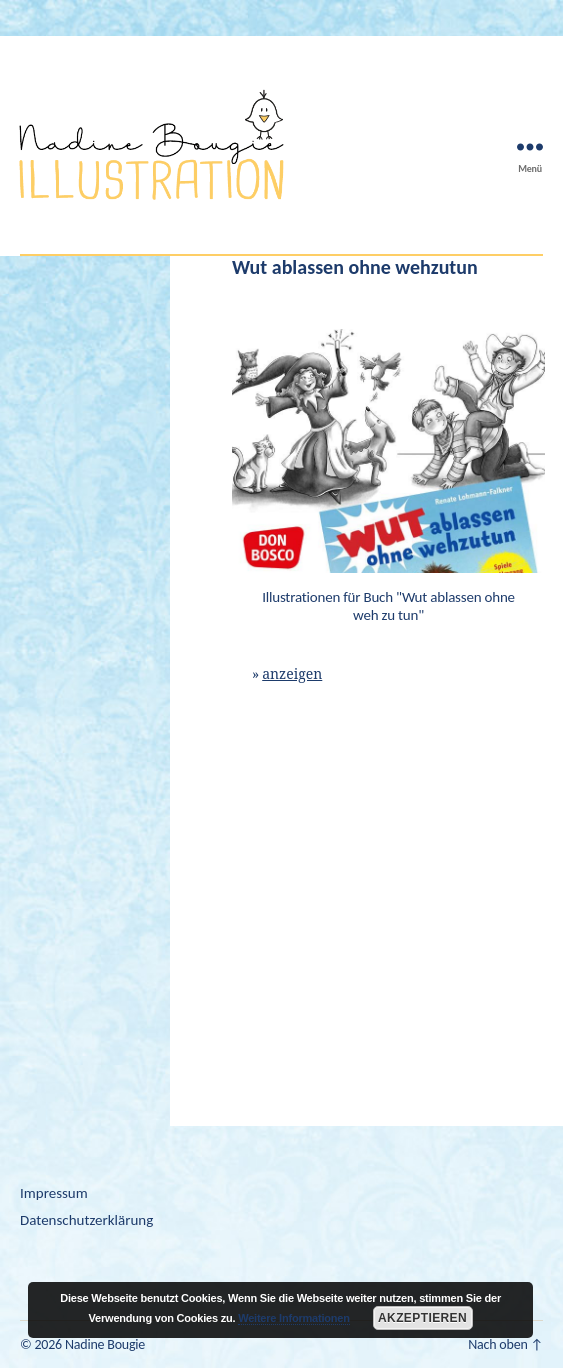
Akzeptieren (422, 1318)
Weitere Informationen (294, 1318)
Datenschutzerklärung (86, 1220)
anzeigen (292, 674)
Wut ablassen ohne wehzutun (355, 267)
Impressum (54, 1193)
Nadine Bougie (105, 1344)
